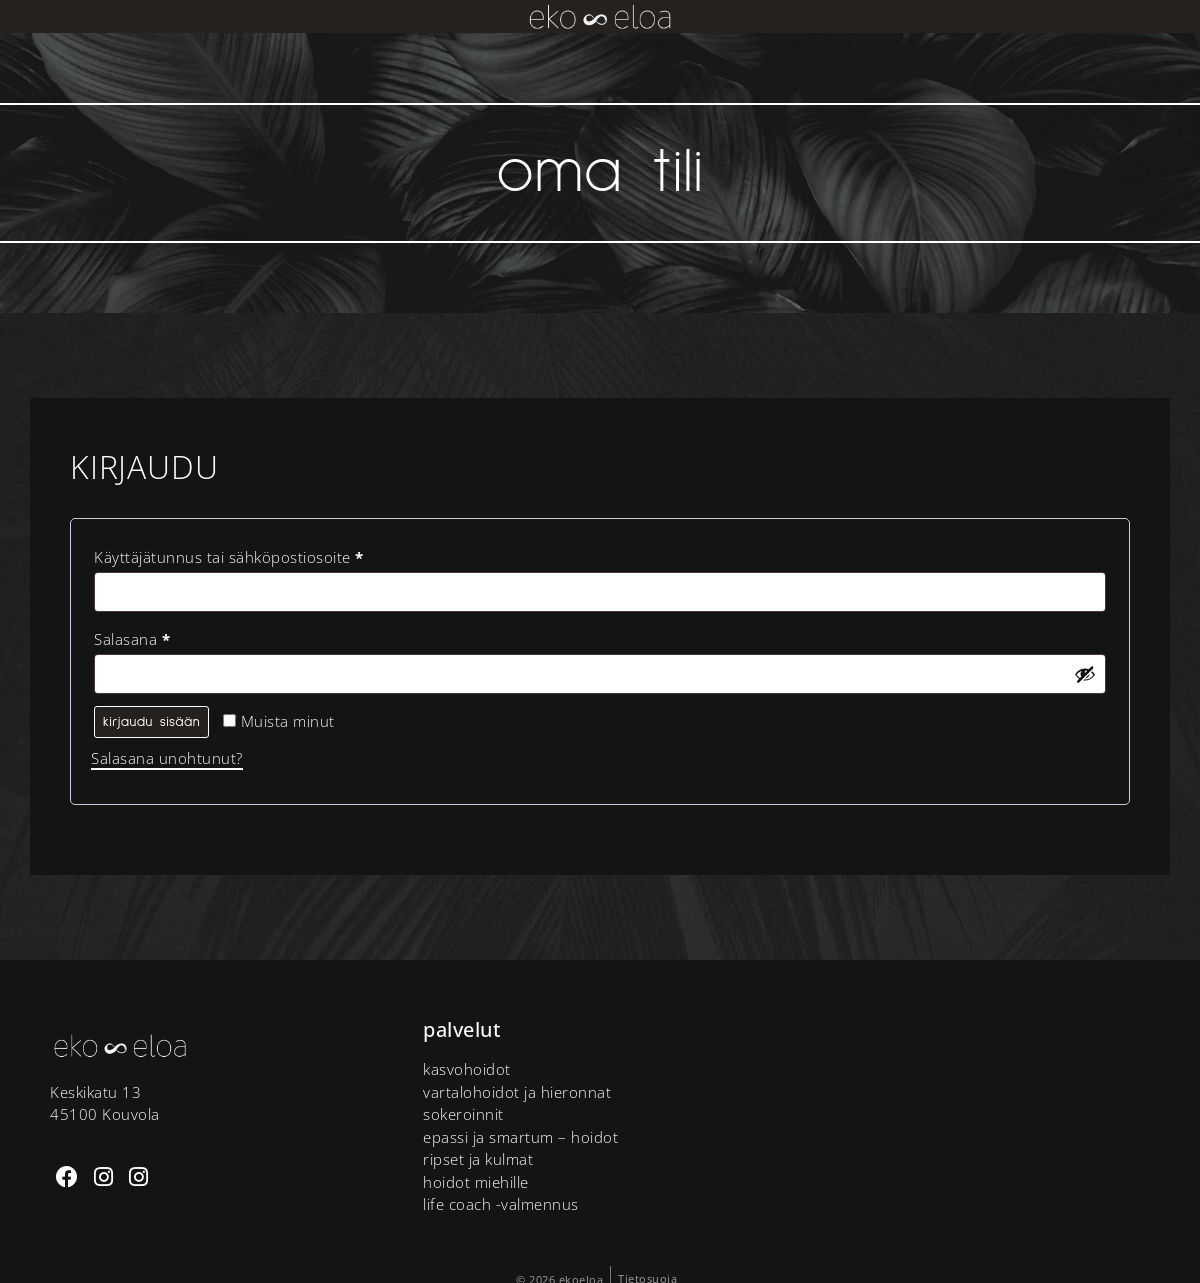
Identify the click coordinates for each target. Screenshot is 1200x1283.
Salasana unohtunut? (167, 758)
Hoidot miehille (476, 1182)
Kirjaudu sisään (151, 722)
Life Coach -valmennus (501, 1204)
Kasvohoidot (467, 1069)
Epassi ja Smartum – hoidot (520, 1137)
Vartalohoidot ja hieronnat (517, 1092)
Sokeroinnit (463, 1114)
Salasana (167, 636)
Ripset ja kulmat (478, 1159)
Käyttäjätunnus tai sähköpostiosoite (264, 554)
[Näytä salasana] (1085, 674)
